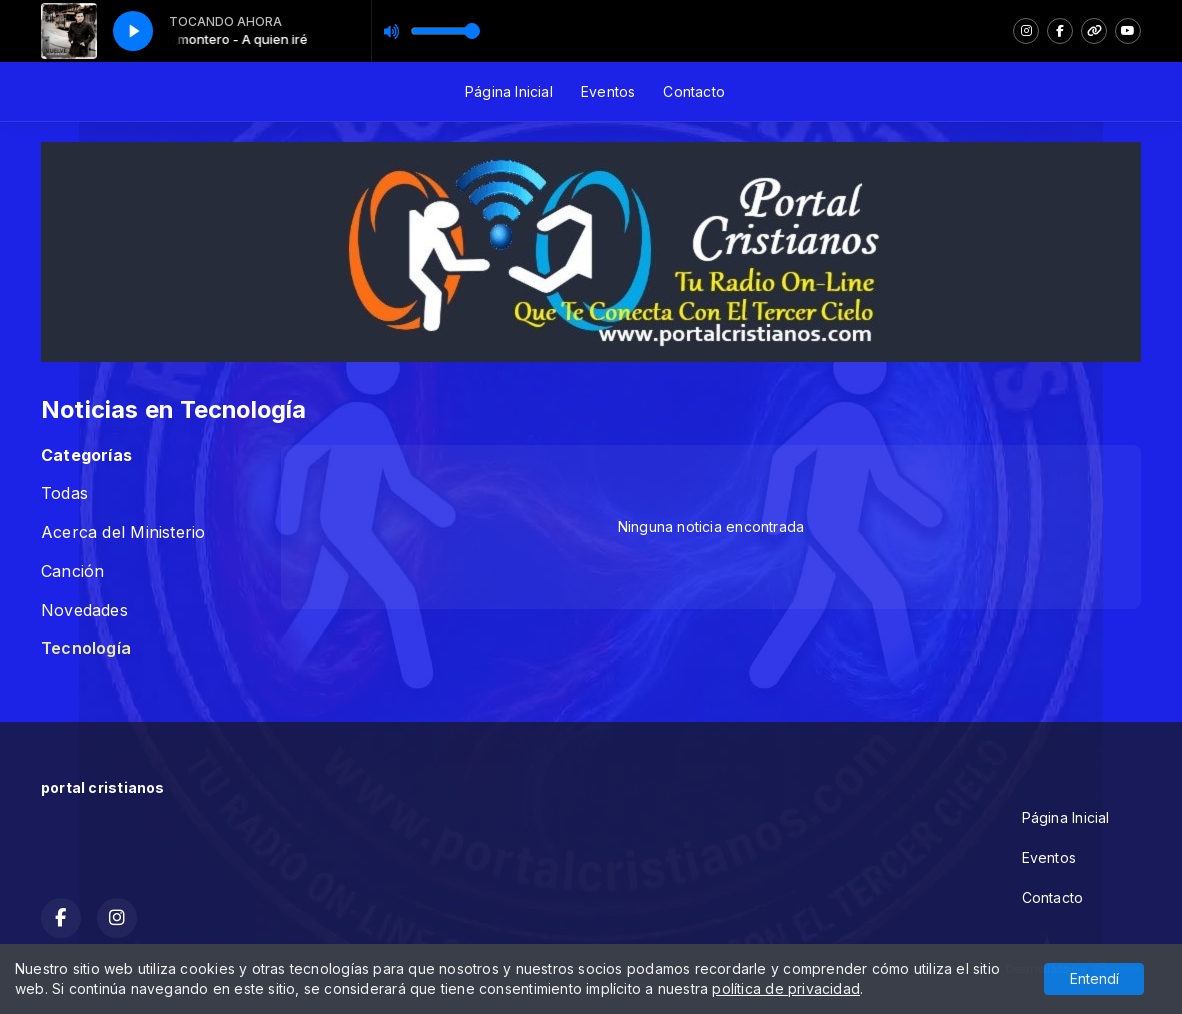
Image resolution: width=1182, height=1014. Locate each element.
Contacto (694, 91)
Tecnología (86, 648)
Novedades (84, 610)
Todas (64, 493)
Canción (72, 571)
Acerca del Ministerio (123, 532)
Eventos (608, 91)
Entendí (1094, 978)
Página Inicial (509, 91)
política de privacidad (786, 988)
